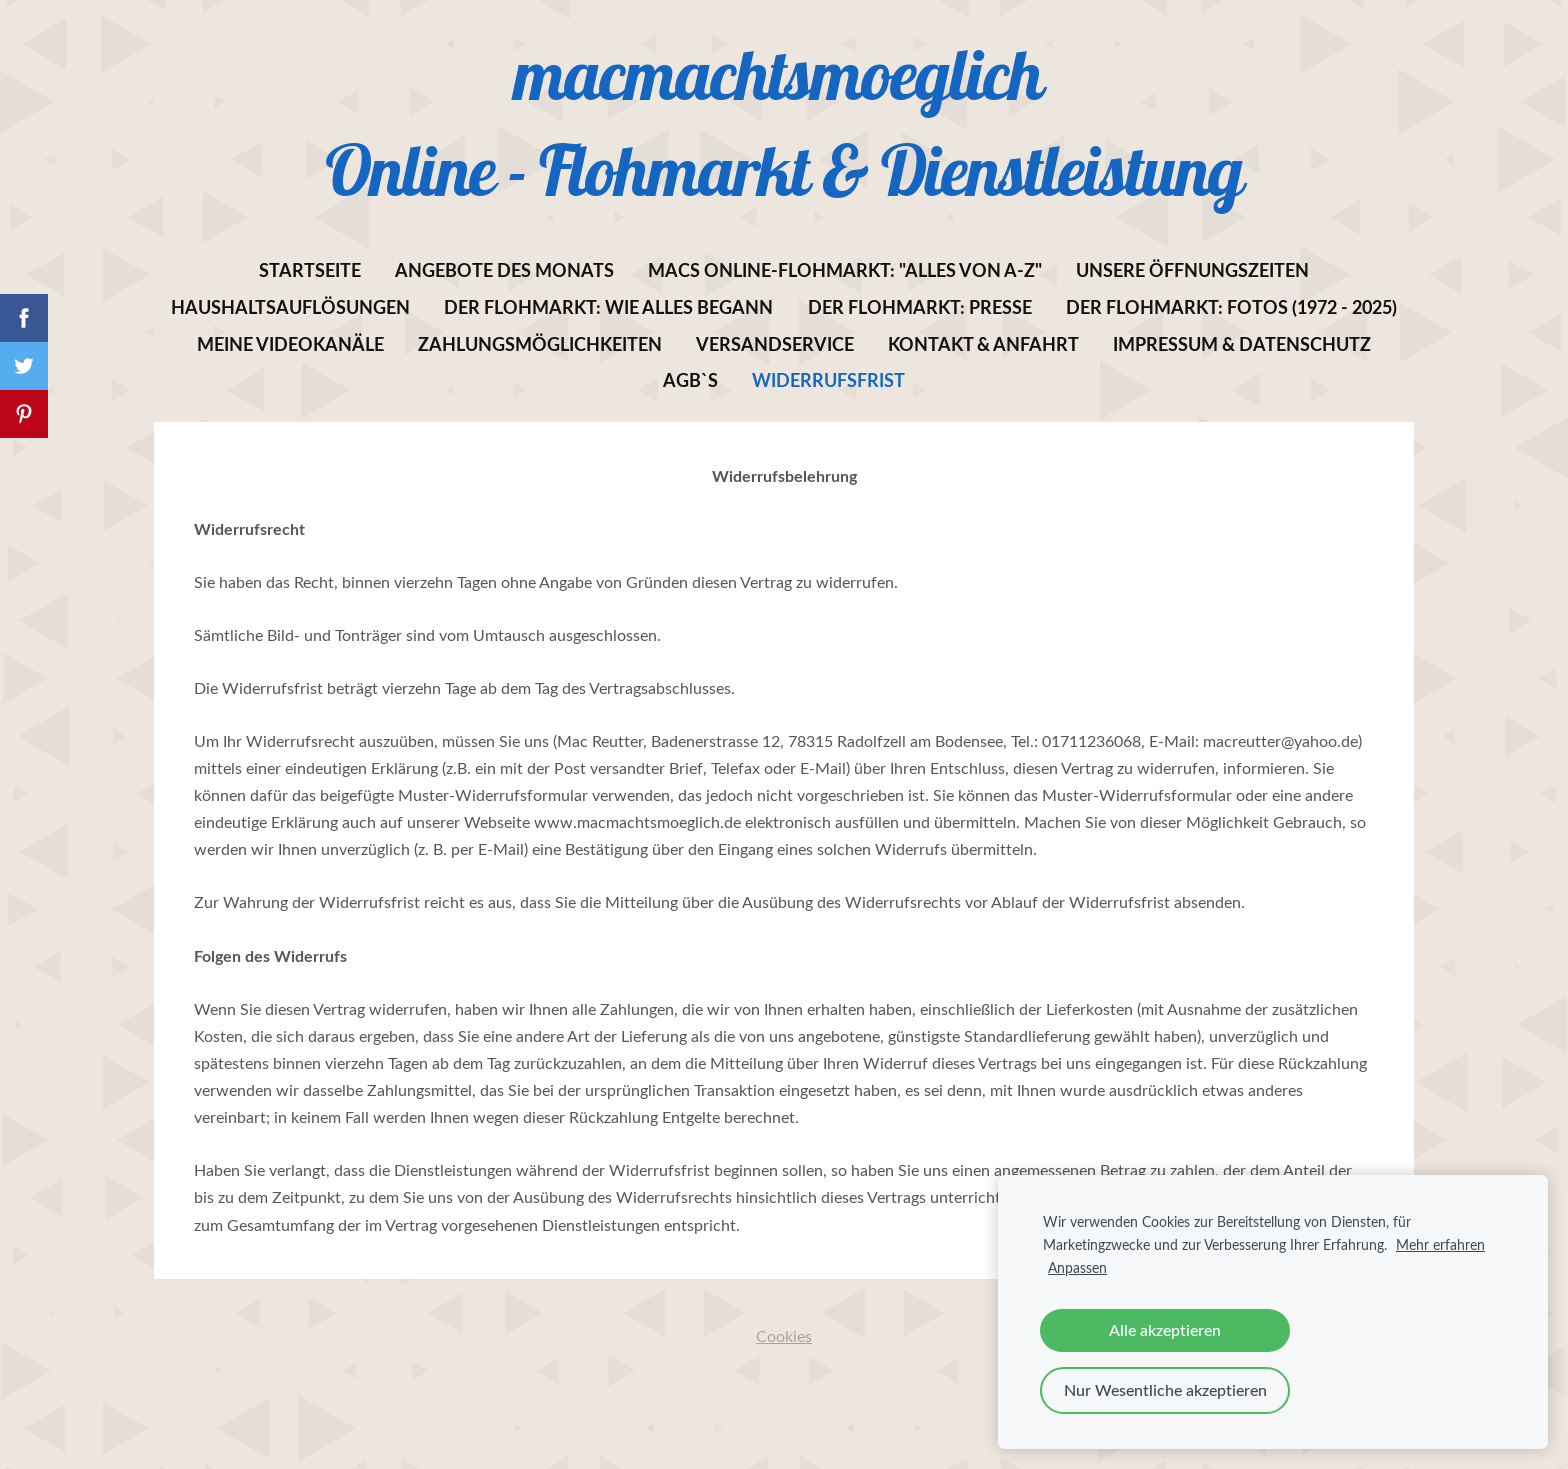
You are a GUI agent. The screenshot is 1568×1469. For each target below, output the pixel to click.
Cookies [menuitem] (784, 1336)
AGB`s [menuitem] (690, 380)
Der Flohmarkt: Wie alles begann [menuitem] (608, 307)
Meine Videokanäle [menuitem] (290, 344)
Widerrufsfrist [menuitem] (828, 380)
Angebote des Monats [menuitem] (504, 270)
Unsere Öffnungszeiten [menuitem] (1192, 270)
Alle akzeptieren (1165, 1330)
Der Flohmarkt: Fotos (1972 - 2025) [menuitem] (1231, 307)
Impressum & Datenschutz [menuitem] (1242, 344)
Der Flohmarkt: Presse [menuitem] (920, 307)
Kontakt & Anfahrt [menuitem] (983, 344)
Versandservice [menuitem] (775, 344)
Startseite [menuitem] (310, 270)
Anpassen (1077, 1267)
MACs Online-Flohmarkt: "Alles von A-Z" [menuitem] (845, 270)
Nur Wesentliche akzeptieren (1165, 1390)
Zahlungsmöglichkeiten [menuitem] (540, 344)
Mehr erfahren (1440, 1244)
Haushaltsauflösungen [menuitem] (290, 307)
